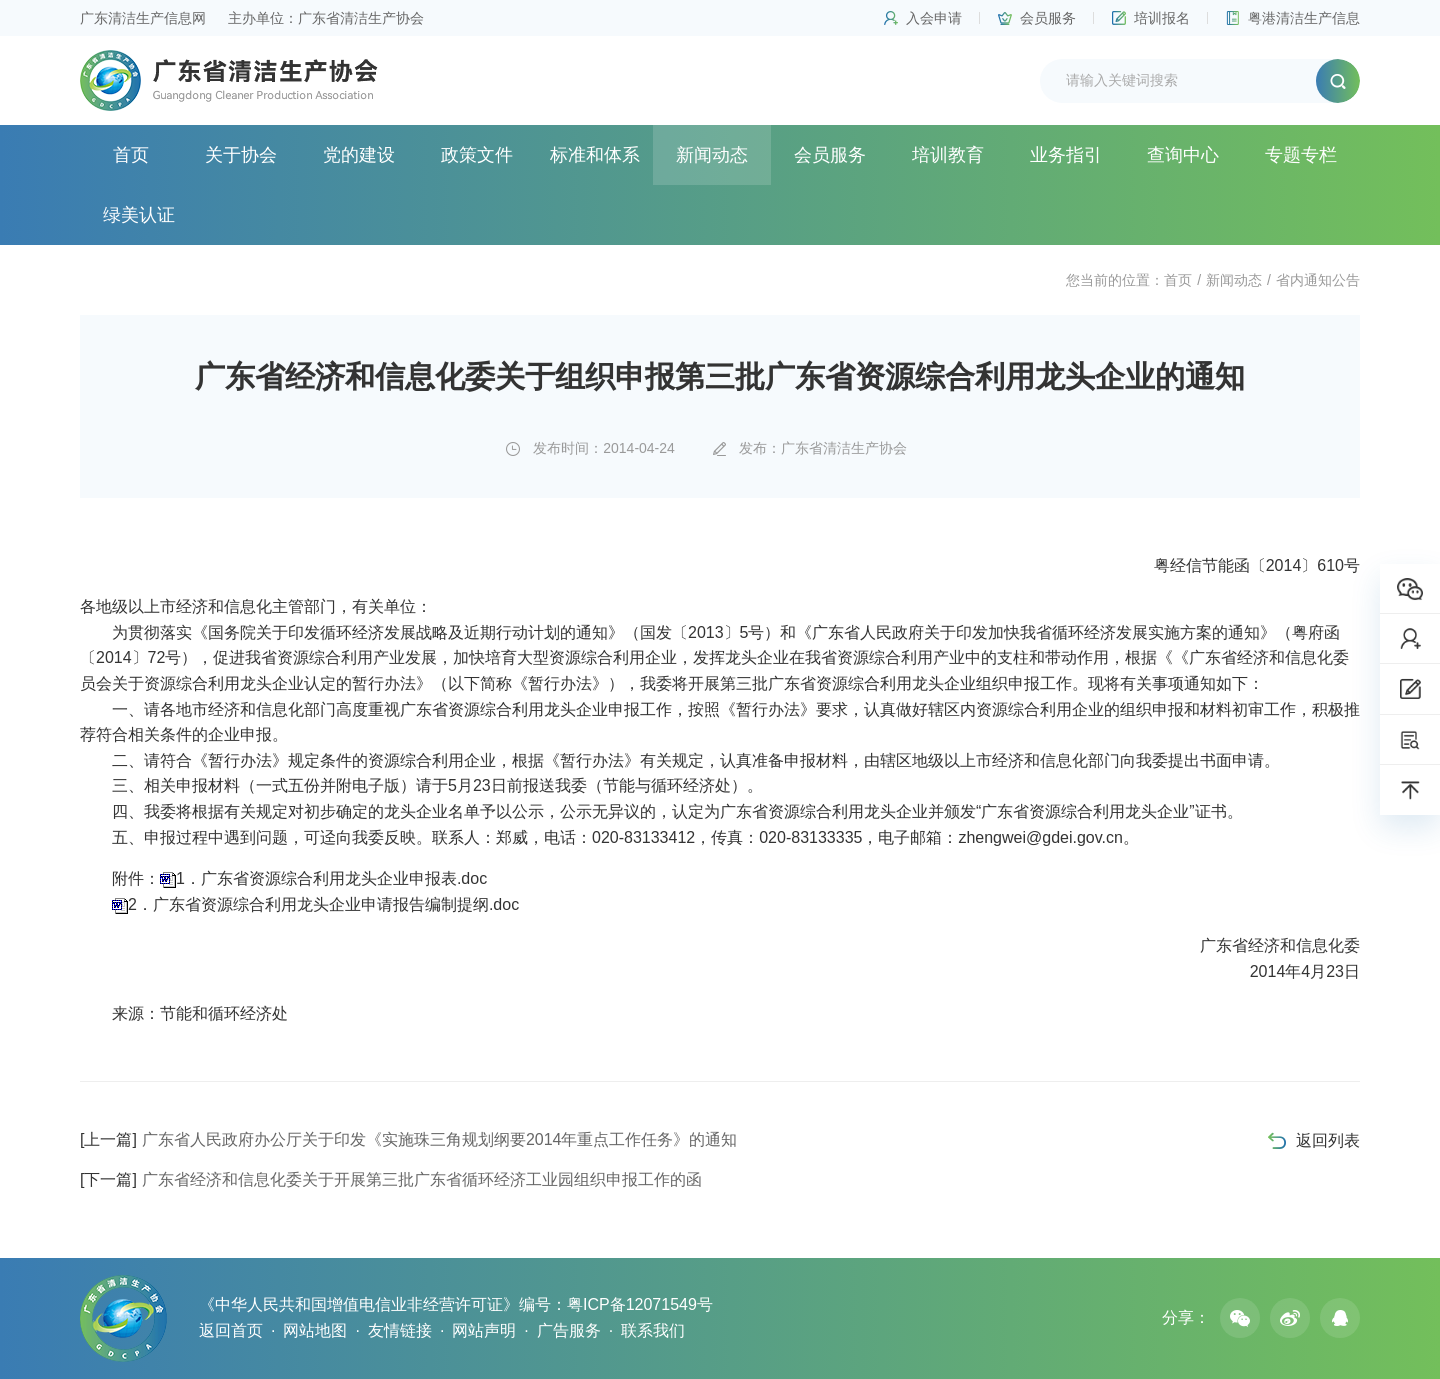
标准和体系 (595, 155)
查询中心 (1183, 155)
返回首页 (231, 1330)
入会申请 (934, 18)
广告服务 (569, 1330)
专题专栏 (1301, 155)
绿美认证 (139, 215)
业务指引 (1066, 155)
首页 (131, 155)
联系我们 (653, 1330)
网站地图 (315, 1330)
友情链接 (400, 1330)
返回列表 (1328, 1140)
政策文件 (477, 155)
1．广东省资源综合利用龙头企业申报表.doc (331, 878)
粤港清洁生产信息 (1304, 18)
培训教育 (948, 155)
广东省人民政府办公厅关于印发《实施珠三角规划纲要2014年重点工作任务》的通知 (408, 1139)
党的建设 (359, 155)
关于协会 (241, 155)
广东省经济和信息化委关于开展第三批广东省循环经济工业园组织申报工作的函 (391, 1179)
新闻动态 (712, 155)
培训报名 (1162, 18)
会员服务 (1048, 18)
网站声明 (484, 1330)
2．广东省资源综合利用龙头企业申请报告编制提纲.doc (323, 904)
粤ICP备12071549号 (640, 1304)
